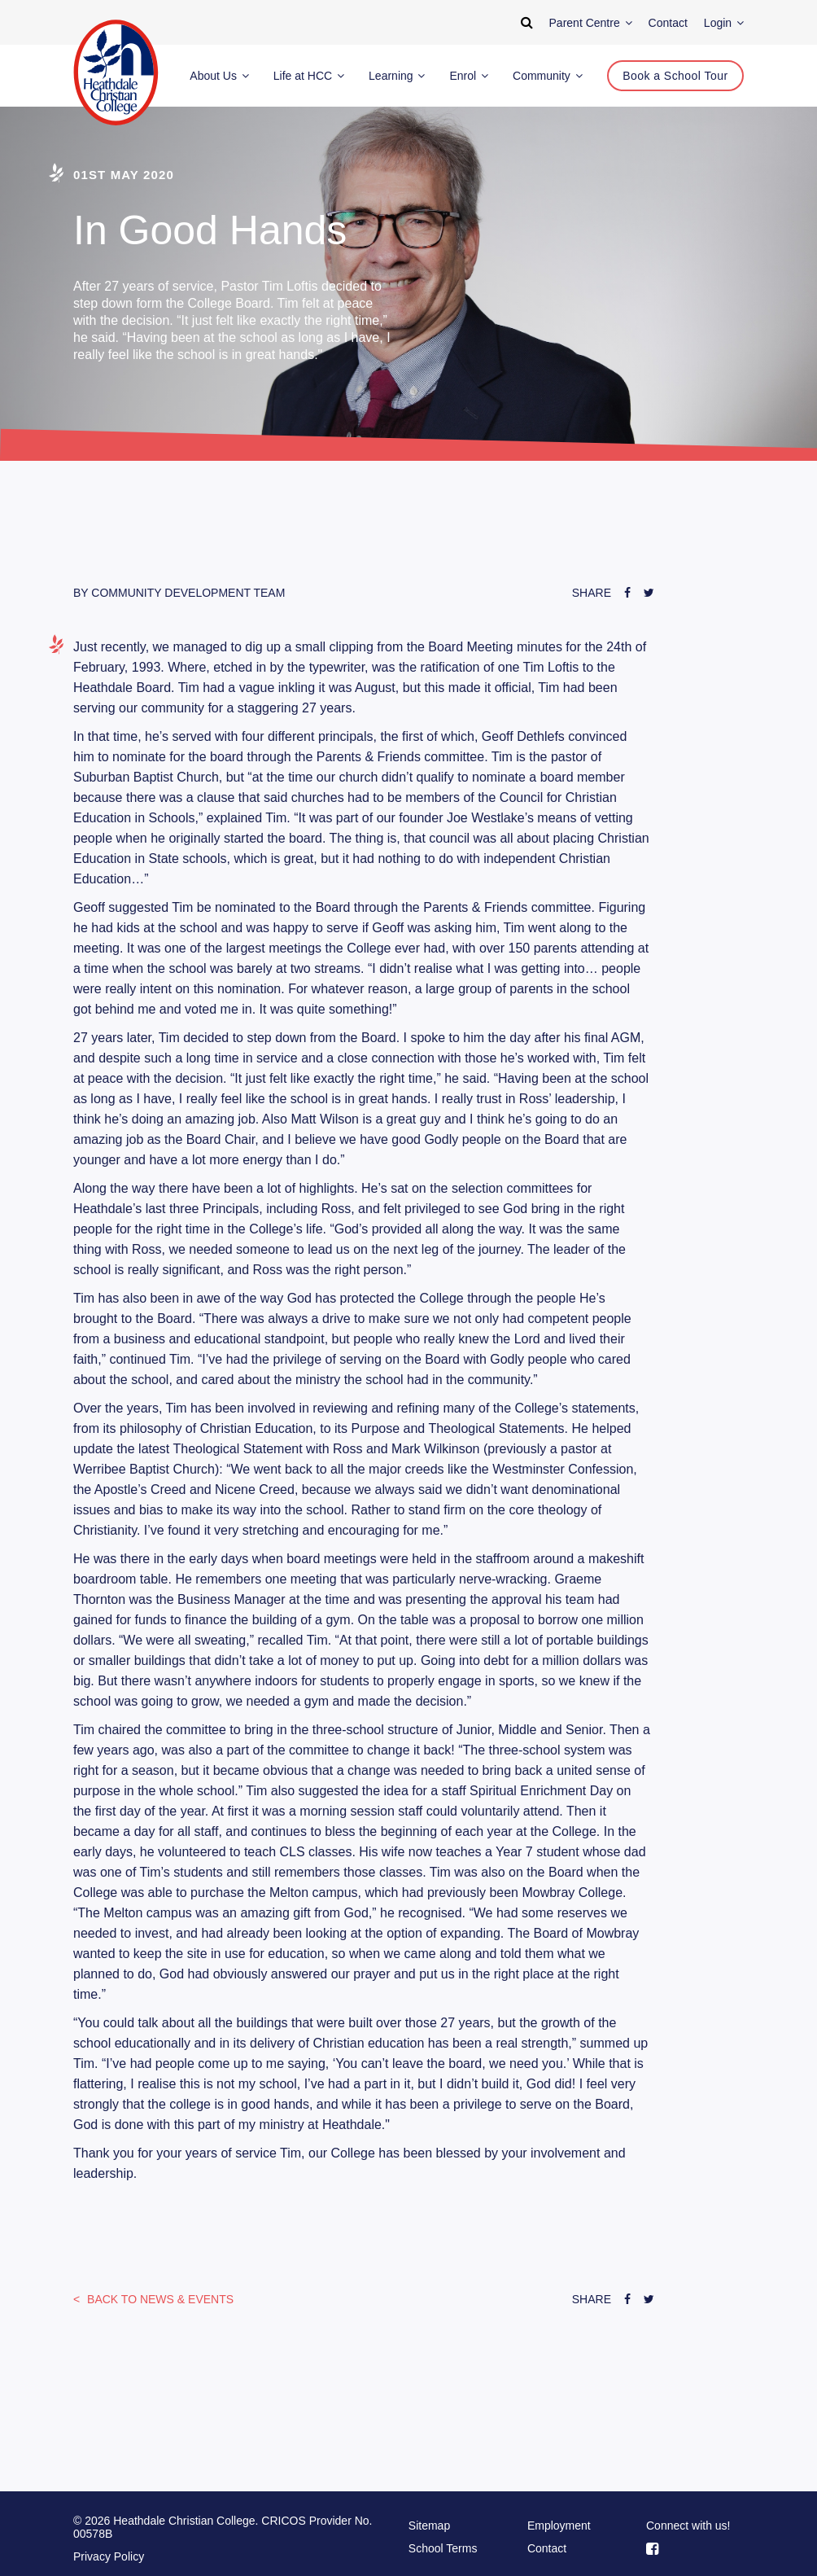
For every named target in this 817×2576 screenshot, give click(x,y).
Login (724, 22)
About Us (219, 75)
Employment (559, 2525)
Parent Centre (590, 22)
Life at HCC (308, 75)
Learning (397, 75)
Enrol (468, 75)
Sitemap (429, 2525)
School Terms (443, 2548)
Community (548, 75)
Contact (546, 2548)
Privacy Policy (108, 2556)
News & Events (159, 2299)
